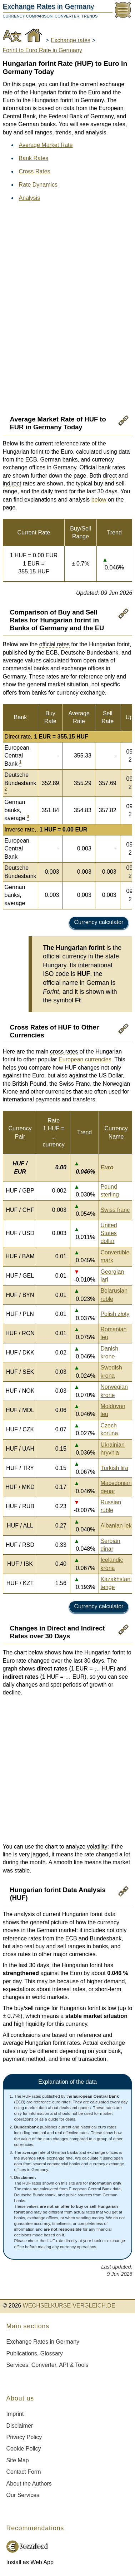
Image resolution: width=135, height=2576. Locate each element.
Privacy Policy (24, 2437)
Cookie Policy (23, 2449)
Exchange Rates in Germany (43, 2342)
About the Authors (29, 2484)
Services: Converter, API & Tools (47, 2365)
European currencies (85, 1059)
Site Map (17, 2460)
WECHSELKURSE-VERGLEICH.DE (69, 2306)
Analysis (29, 198)
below (98, 500)
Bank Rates (34, 158)
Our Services (22, 2495)
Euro (106, 1167)
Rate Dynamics (38, 185)
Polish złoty (114, 1314)
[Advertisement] (69, 269)
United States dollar (108, 1233)
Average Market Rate (46, 145)
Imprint (15, 2414)
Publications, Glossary (34, 2353)
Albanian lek (115, 1526)
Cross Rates (34, 171)
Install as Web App (30, 2562)
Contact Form (23, 2472)
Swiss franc (115, 1210)
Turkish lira (114, 1468)
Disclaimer (19, 2426)
